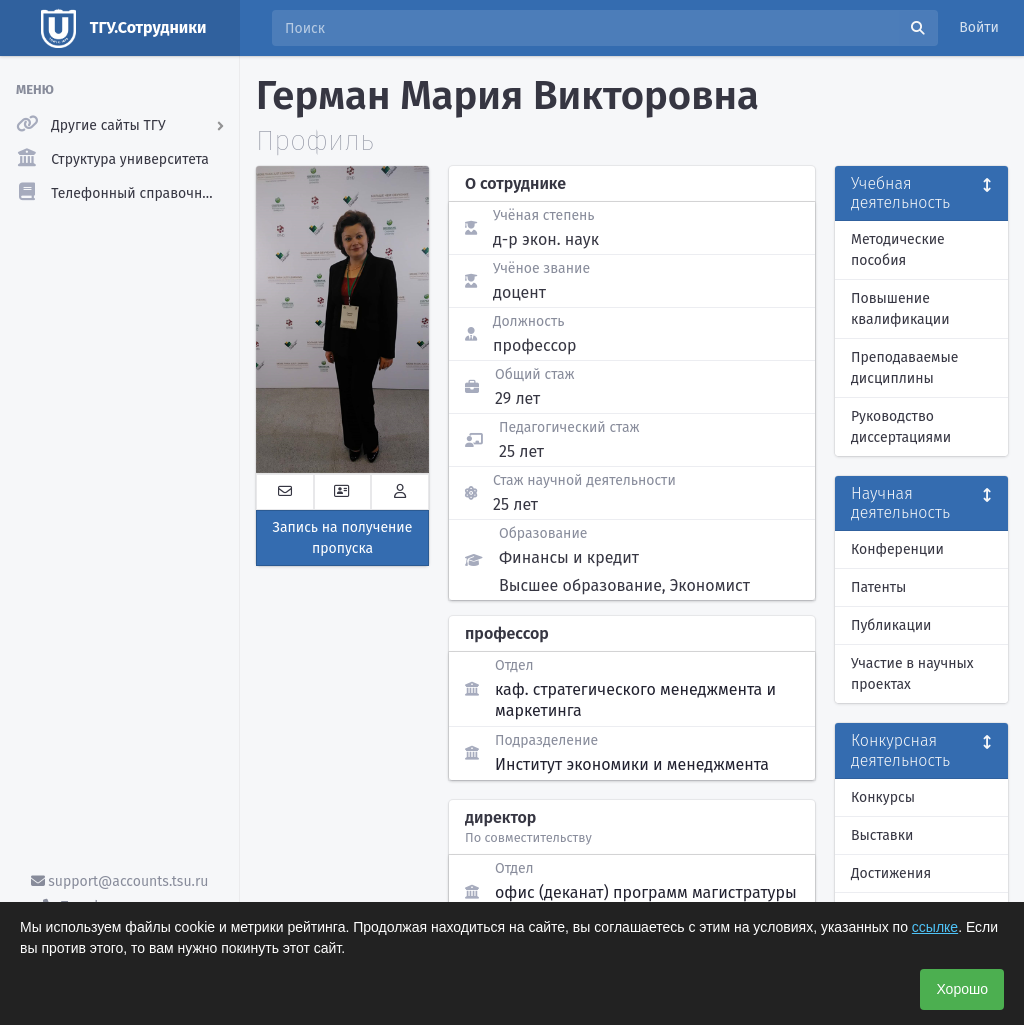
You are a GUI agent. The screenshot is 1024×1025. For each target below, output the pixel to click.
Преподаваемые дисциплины (904, 368)
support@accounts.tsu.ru (120, 881)
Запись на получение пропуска (343, 538)
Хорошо (962, 989)
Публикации (891, 625)
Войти (979, 27)
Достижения (891, 873)
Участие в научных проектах (912, 674)
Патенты (878, 587)
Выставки (882, 835)
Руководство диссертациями (901, 427)
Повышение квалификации (900, 309)
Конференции (897, 549)
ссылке (935, 927)
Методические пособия (898, 250)
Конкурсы (883, 797)
